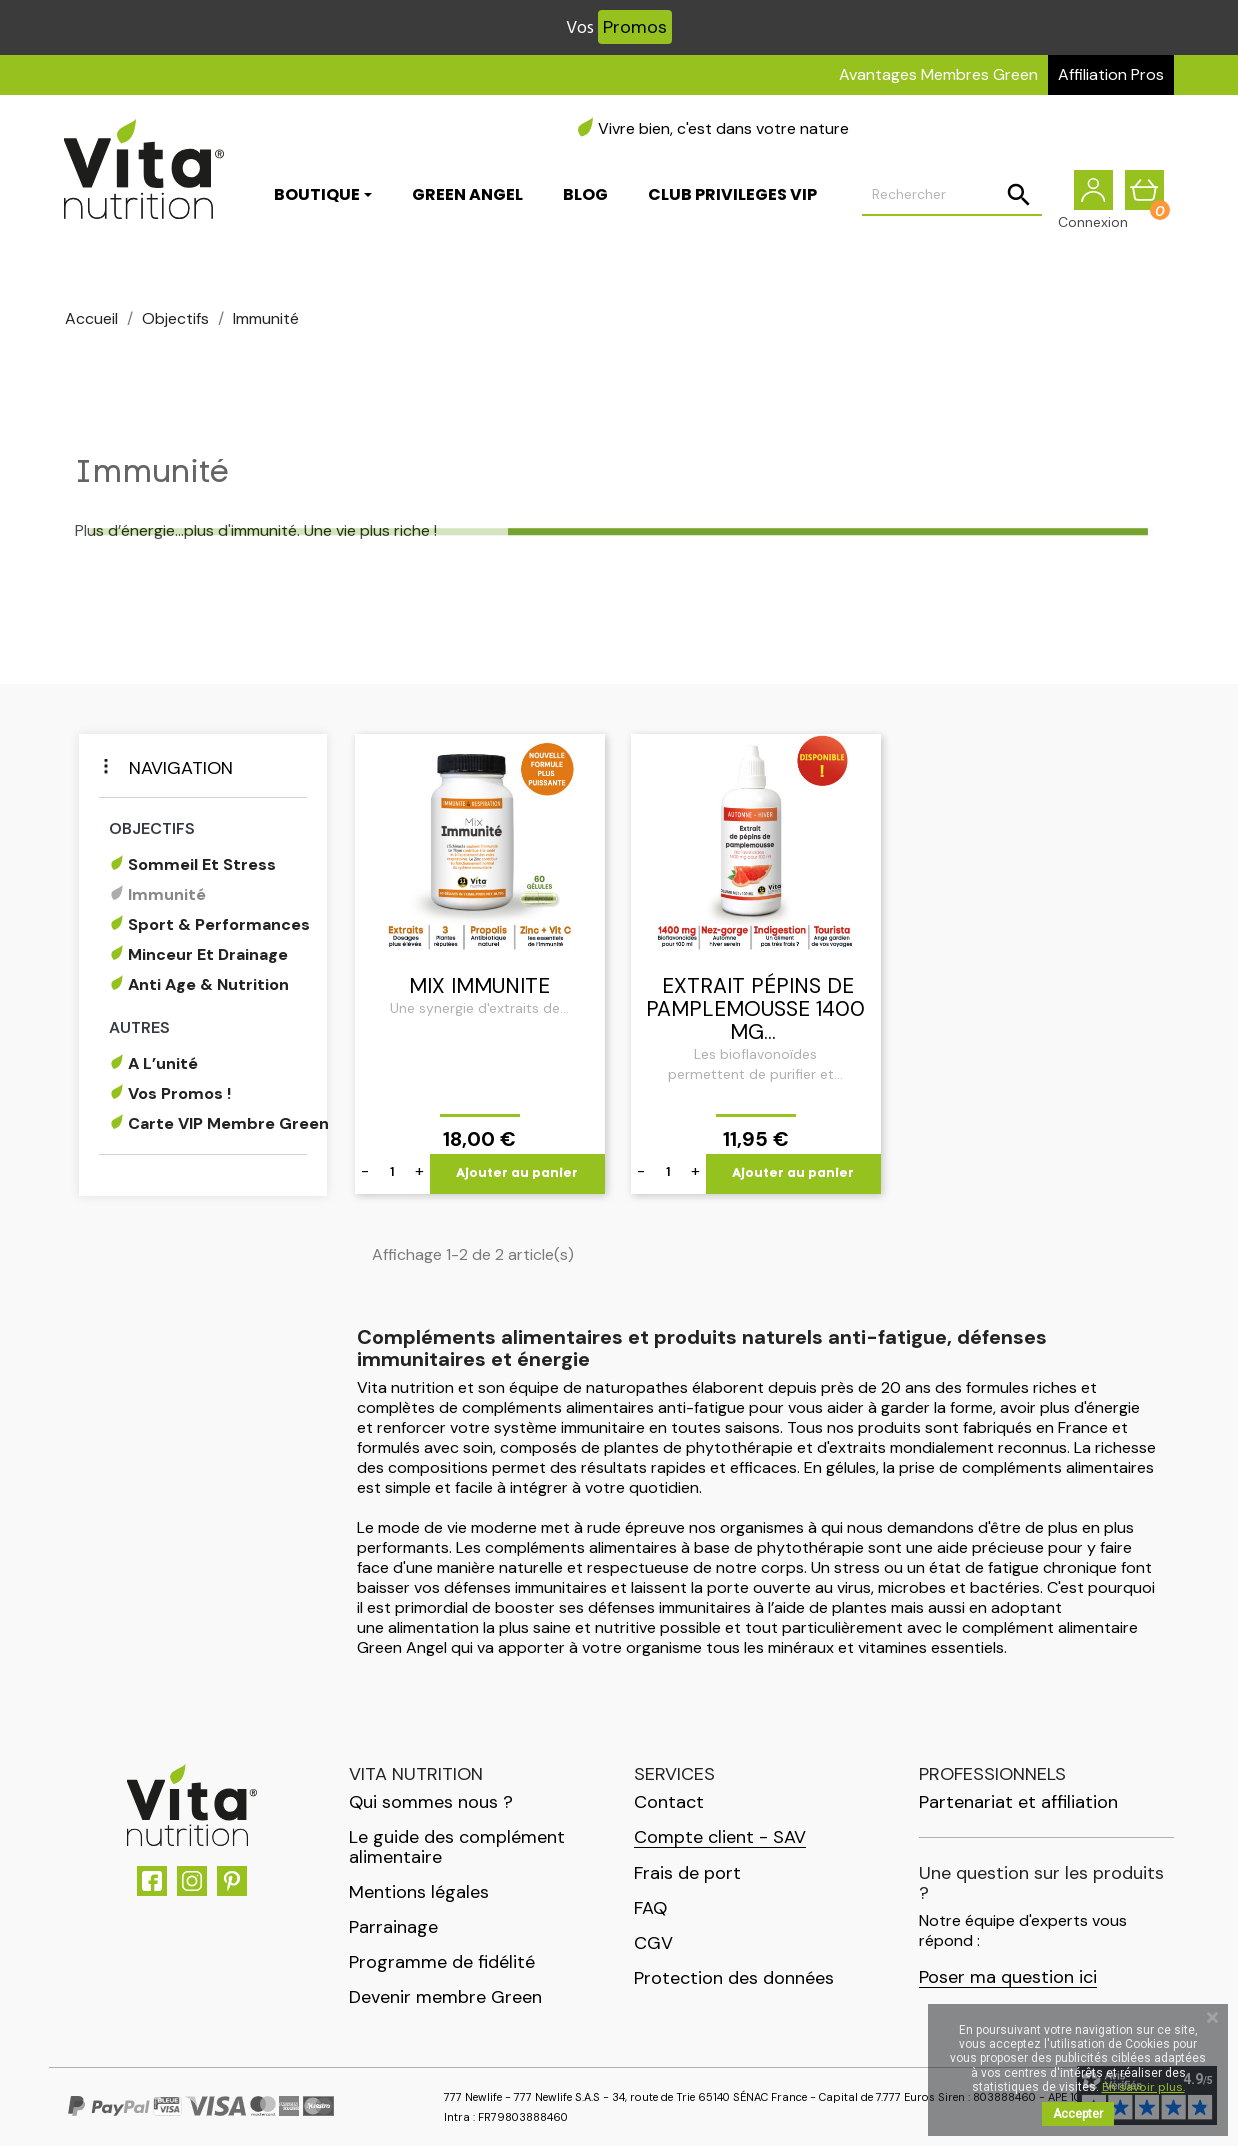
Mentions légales (419, 1892)
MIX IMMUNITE (479, 986)
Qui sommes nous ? (431, 1802)
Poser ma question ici (1008, 1977)
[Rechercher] (952, 196)
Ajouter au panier (517, 1173)
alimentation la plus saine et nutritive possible (554, 1627)
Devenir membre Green (445, 1997)
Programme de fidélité (442, 1962)
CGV (653, 1943)
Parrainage (393, 1927)
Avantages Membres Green (938, 74)
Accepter (1078, 2114)
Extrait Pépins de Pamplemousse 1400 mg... (755, 1009)
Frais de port (687, 1873)
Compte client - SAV (720, 1837)
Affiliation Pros (1111, 74)
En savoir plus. (1143, 2087)
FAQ (650, 1908)
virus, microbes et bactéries (938, 1587)
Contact (669, 1802)
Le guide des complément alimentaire (457, 1847)
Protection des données (734, 1978)
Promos (635, 27)
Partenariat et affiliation (1018, 1802)
